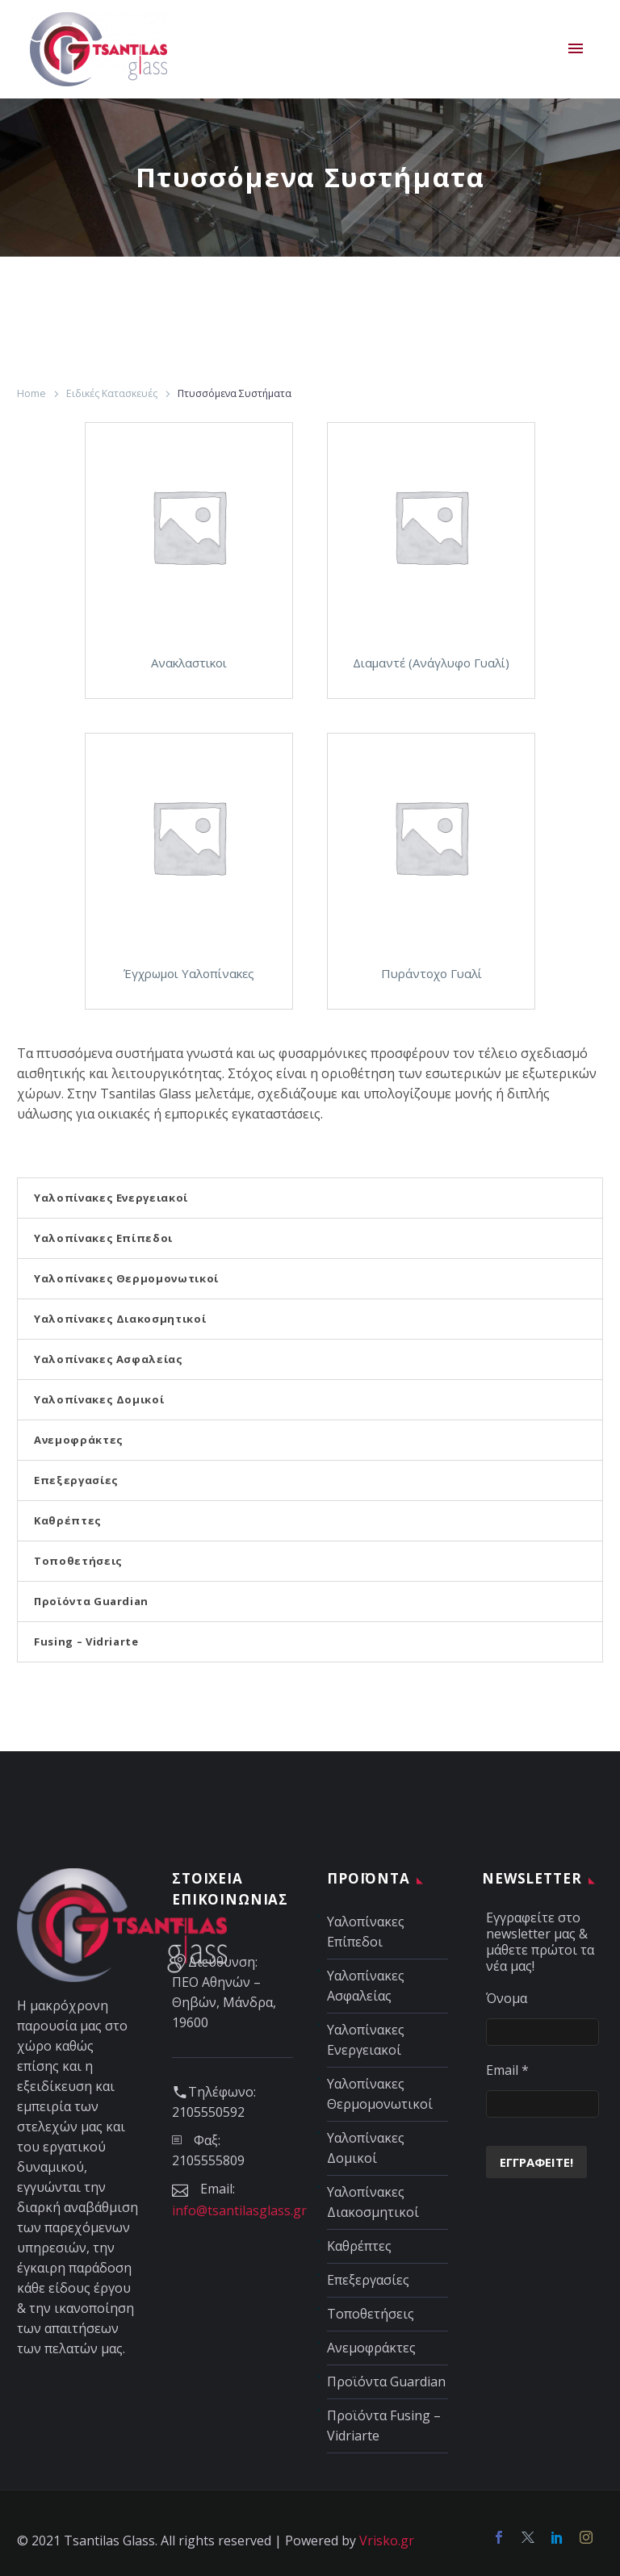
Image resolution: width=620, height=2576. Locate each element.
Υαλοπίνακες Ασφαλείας (108, 1359)
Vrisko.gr (386, 2540)
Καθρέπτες (68, 1520)
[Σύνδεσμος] (189, 526)
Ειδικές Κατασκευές (111, 393)
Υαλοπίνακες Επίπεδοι (103, 1238)
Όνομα (506, 1998)
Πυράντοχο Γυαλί (431, 973)
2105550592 (208, 2112)
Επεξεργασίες (76, 1480)
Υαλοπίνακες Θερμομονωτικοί (126, 1278)
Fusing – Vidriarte (86, 1641)
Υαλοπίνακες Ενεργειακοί (111, 1197)
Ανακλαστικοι (189, 662)
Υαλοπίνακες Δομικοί (99, 1399)
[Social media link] (528, 2537)
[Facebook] (498, 2537)
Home (31, 393)
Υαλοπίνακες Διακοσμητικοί (120, 1318)
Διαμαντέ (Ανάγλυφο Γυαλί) (431, 662)
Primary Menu (575, 48)
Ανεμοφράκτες (79, 1439)
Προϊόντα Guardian (91, 1601)
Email (507, 2070)
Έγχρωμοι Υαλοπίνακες (189, 973)
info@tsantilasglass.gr (239, 2210)
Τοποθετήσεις (78, 1561)
